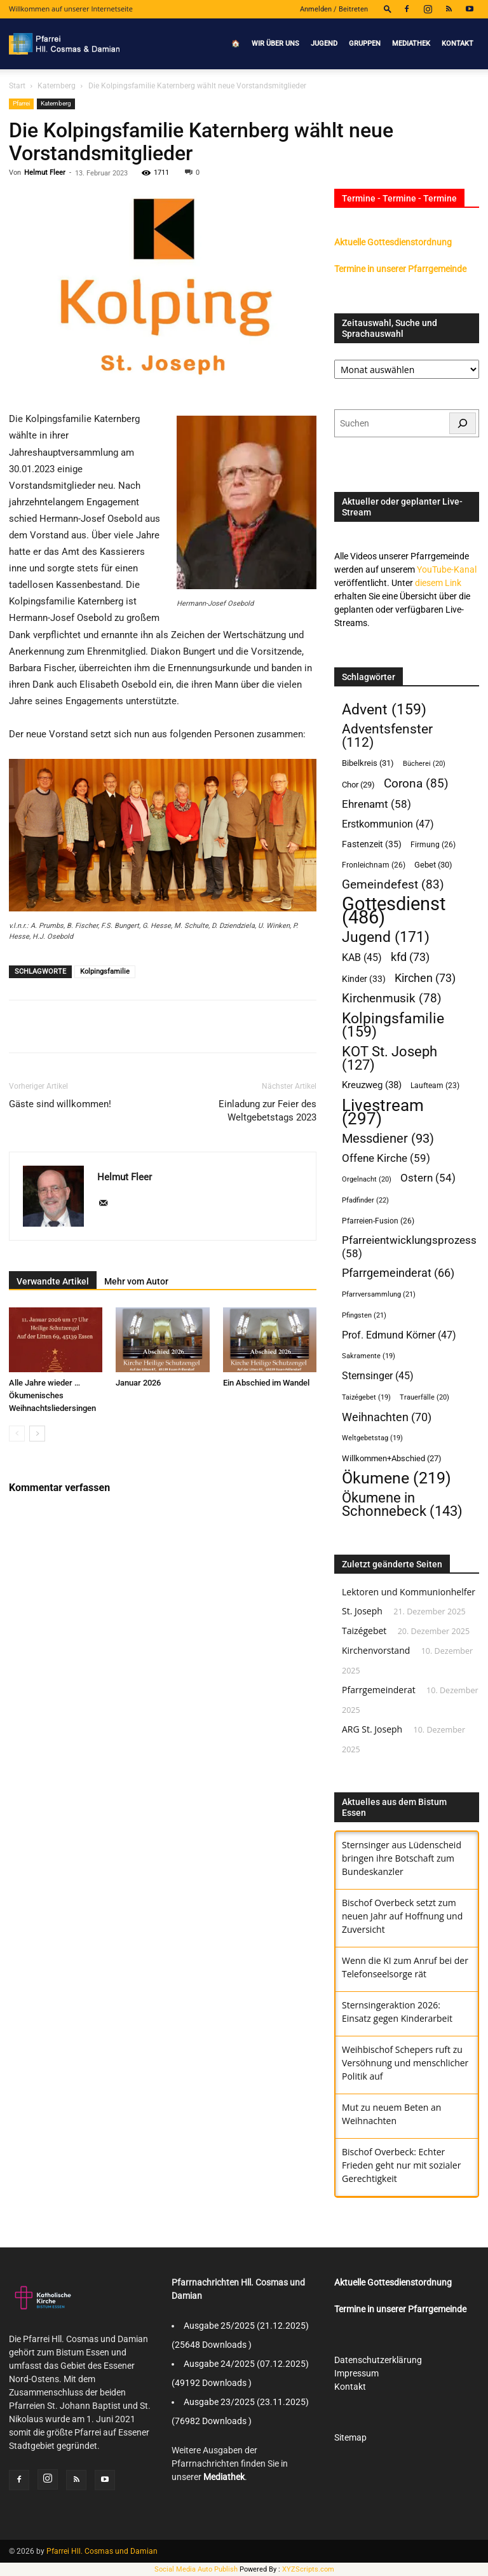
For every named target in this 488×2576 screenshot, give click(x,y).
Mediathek (411, 43)
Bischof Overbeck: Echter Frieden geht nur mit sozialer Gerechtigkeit (401, 2165)
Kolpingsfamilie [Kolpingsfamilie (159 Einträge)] (393, 1025)
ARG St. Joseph (372, 1729)
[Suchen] (462, 423)
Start (17, 85)
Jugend (324, 43)
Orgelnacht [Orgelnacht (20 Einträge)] (366, 1179)
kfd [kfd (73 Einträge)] (410, 957)
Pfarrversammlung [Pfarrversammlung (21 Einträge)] (379, 1294)
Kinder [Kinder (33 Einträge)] (364, 979)
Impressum (356, 2373)
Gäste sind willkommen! (60, 1104)
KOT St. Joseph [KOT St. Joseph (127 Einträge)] (389, 1058)
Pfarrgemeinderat (379, 1690)
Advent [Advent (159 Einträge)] (384, 709)
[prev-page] (17, 1433)
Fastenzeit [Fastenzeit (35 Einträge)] (372, 844)
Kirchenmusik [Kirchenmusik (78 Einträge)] (392, 998)
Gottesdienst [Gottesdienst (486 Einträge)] (393, 910)
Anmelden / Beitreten (334, 9)
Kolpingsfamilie (105, 971)
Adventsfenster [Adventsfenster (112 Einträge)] (387, 736)
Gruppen (365, 43)
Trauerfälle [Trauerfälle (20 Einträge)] (424, 1397)
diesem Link (438, 583)
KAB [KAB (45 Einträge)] (362, 958)
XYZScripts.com (308, 2569)
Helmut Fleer (44, 172)
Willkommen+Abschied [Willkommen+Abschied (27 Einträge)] (392, 1458)
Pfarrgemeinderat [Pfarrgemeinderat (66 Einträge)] (398, 1273)
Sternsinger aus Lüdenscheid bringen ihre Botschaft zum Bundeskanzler (401, 1858)
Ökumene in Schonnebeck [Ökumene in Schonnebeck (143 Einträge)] (402, 1504)
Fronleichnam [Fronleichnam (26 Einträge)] (373, 864)
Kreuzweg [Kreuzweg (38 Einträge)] (372, 1085)
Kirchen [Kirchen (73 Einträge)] (425, 978)
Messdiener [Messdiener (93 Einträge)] (388, 1138)
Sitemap (350, 2437)
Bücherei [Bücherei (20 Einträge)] (424, 764)
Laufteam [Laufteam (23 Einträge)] (434, 1085)
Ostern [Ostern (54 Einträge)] (428, 1178)
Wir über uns (275, 43)
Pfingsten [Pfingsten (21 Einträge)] (364, 1315)
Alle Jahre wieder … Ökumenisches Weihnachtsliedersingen (52, 1395)
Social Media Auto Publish (196, 2569)
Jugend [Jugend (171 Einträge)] (386, 937)
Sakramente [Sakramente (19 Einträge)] (368, 1356)
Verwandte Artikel (53, 1281)
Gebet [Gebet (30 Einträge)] (433, 864)
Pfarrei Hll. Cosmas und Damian (102, 2551)
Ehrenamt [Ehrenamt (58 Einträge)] (376, 804)
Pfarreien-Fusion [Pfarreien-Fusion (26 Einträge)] (378, 1220)
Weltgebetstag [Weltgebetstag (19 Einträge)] (372, 1438)
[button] (387, 8)
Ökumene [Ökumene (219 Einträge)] (396, 1478)
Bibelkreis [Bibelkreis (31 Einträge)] (368, 763)
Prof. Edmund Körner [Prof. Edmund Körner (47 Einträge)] (399, 1335)
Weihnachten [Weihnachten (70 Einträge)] (386, 1417)
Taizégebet (364, 1631)
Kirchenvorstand (376, 1650)
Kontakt (457, 43)
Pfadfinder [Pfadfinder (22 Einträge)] (365, 1200)
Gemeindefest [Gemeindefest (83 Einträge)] (393, 884)
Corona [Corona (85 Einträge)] (416, 783)
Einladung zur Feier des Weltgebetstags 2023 (267, 1110)
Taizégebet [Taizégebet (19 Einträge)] (366, 1397)
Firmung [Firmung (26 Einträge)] (433, 844)
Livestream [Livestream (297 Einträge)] (383, 1112)
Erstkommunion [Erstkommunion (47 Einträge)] (388, 824)
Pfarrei (21, 103)
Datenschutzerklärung (378, 2360)
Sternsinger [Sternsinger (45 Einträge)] (378, 1376)
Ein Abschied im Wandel (266, 1382)
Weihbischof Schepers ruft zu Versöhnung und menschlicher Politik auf (405, 2062)
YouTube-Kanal (447, 569)
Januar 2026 (138, 1382)
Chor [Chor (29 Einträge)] (358, 784)
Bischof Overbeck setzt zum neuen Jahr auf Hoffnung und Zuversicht (402, 1916)
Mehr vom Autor (136, 1281)
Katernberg (56, 85)
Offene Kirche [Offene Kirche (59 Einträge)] (386, 1158)
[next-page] (37, 1433)
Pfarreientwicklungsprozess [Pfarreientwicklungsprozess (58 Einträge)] (409, 1247)
